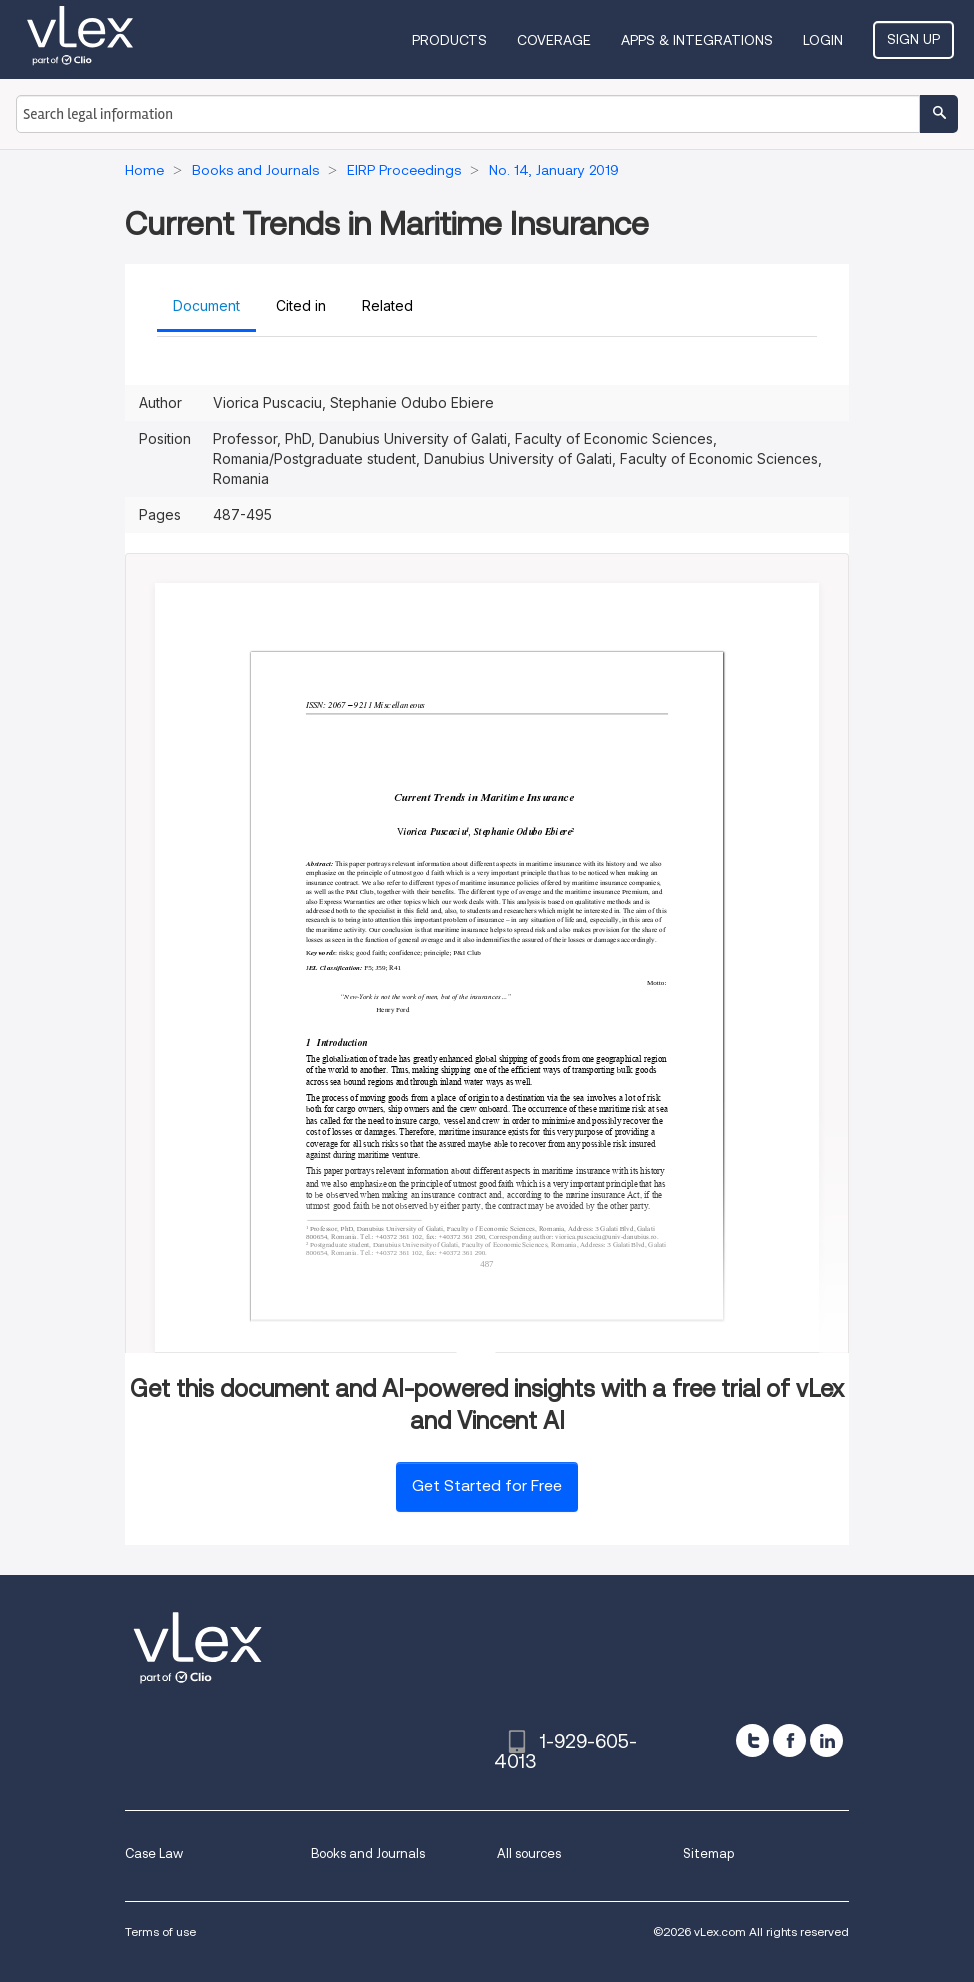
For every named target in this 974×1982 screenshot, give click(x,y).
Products (449, 40)
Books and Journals (368, 1853)
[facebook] (789, 1740)
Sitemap (708, 1853)
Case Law (154, 1853)
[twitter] (752, 1740)
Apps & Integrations (697, 40)
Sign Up (913, 39)
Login (823, 40)
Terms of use (160, 1931)
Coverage (554, 40)
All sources (529, 1853)
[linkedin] (826, 1740)
